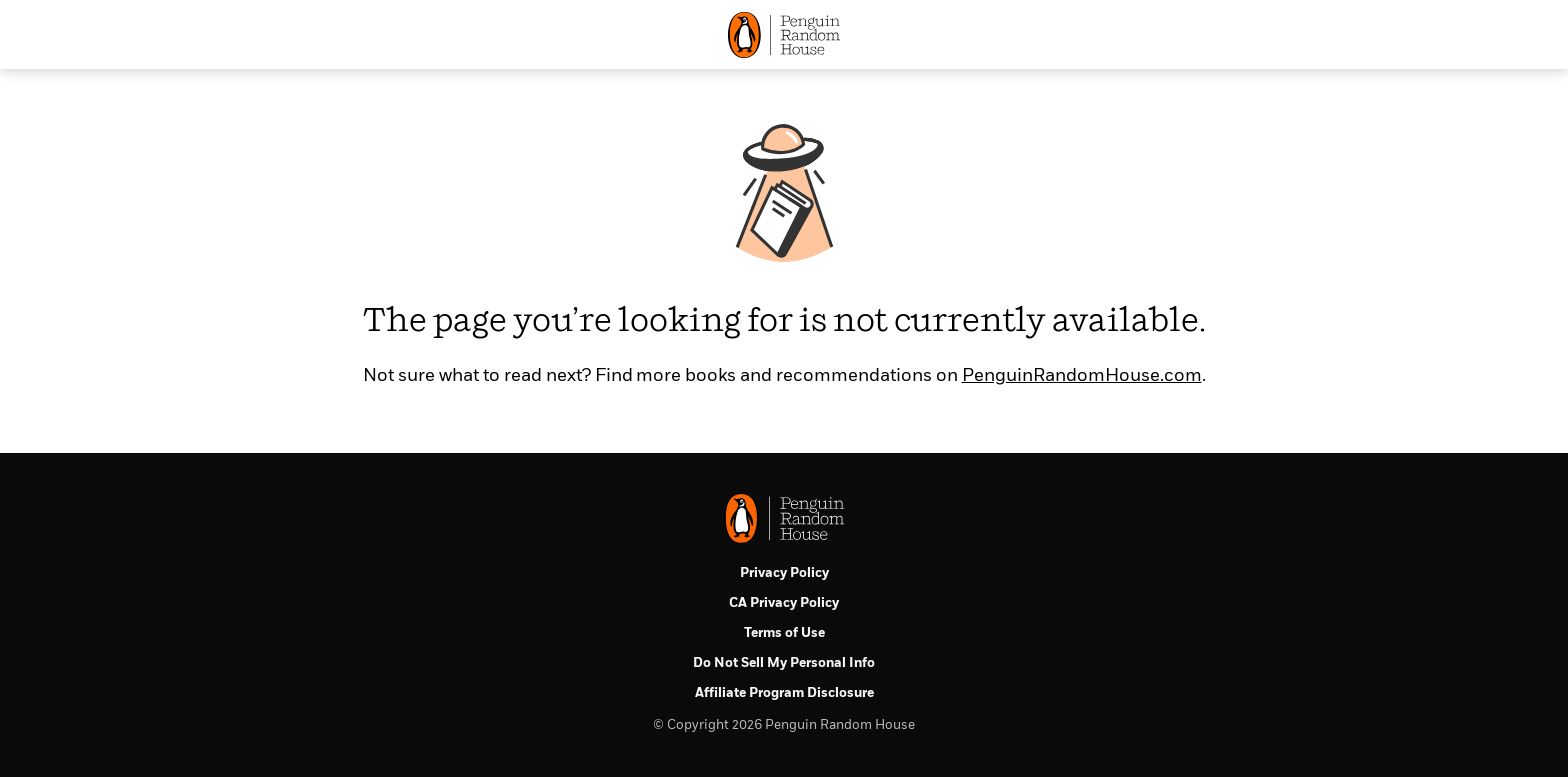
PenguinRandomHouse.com (1082, 376)
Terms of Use (784, 633)
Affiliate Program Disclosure (784, 693)
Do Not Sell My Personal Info (784, 663)
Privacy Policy (784, 573)
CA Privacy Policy (784, 603)
